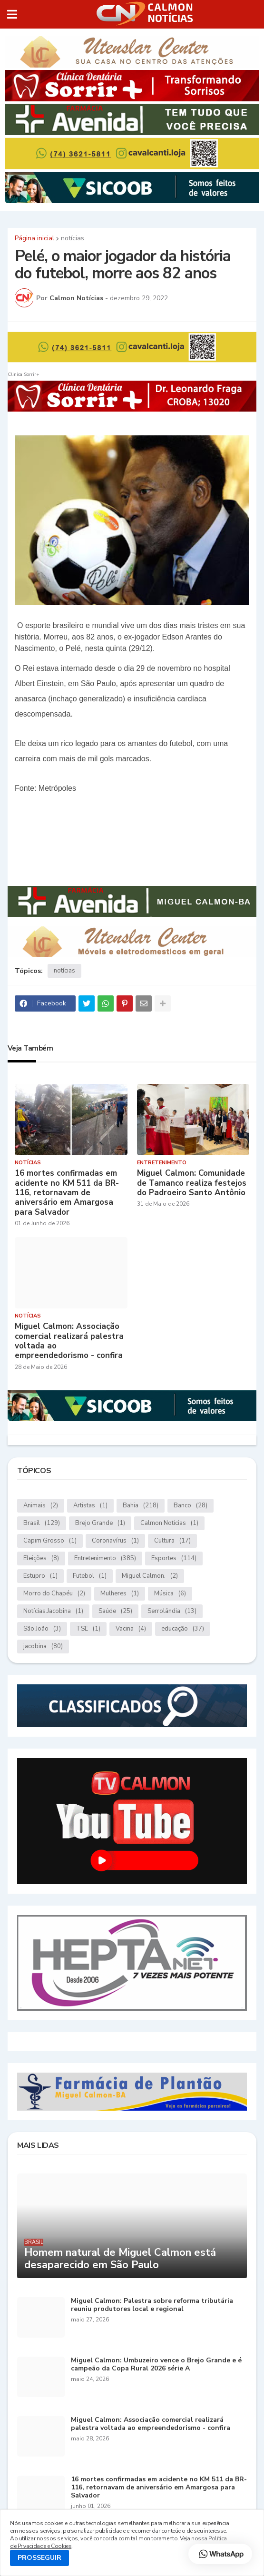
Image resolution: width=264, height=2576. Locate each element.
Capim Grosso (50, 1541)
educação (182, 1629)
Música (170, 1594)
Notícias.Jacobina (53, 1611)
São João (42, 1629)
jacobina (43, 1646)
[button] (12, 14)
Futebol (90, 1576)
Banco (190, 1506)
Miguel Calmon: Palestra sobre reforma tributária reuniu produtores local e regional (152, 2305)
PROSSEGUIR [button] (39, 2557)
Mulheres (119, 1594)
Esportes (173, 1558)
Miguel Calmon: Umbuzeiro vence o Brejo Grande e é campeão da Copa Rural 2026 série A (156, 2365)
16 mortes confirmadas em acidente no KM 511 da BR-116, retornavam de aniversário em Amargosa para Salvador (67, 1193)
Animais (40, 1506)
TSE (88, 1629)
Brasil (41, 1523)
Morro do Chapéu (54, 1594)
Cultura (172, 1541)
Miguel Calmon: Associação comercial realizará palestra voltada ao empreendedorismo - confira (69, 1341)
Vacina (131, 1629)
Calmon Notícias (169, 1523)
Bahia (140, 1506)
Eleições (41, 1558)
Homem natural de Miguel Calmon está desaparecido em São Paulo (120, 2258)
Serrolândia (171, 1611)
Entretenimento (105, 1558)
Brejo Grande (100, 1523)
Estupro (40, 1576)
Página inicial (34, 238)
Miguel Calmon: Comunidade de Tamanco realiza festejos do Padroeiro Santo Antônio (191, 1183)
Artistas (90, 1506)
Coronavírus (115, 1541)
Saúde (115, 1611)
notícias (72, 238)
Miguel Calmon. (150, 1576)
